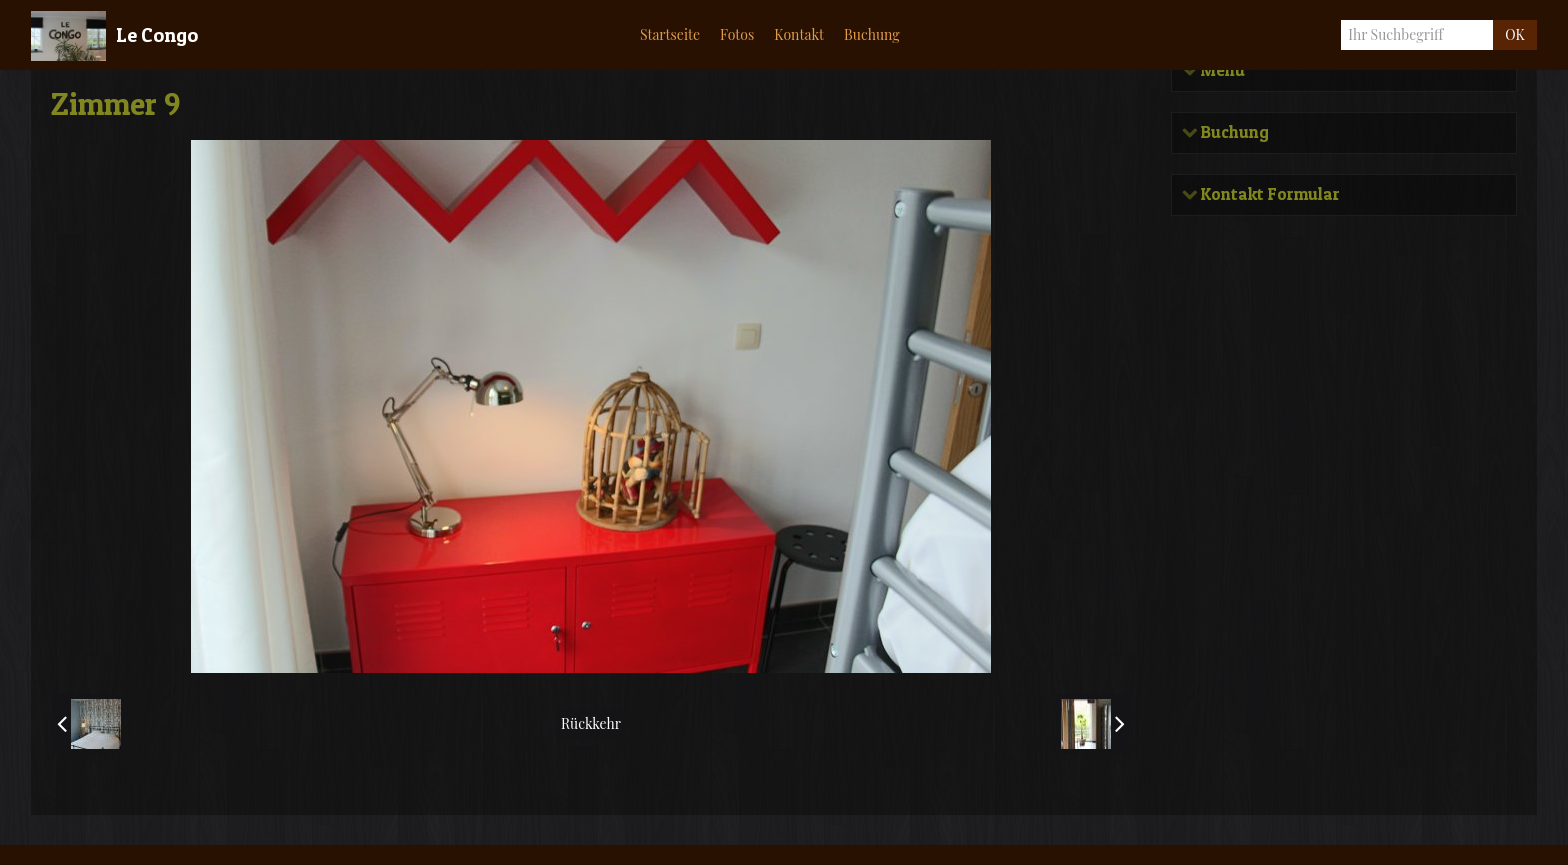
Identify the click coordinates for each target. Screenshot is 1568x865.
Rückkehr (591, 723)
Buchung (1234, 131)
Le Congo (157, 35)
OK (1514, 34)
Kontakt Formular (1269, 192)
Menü (1222, 70)
